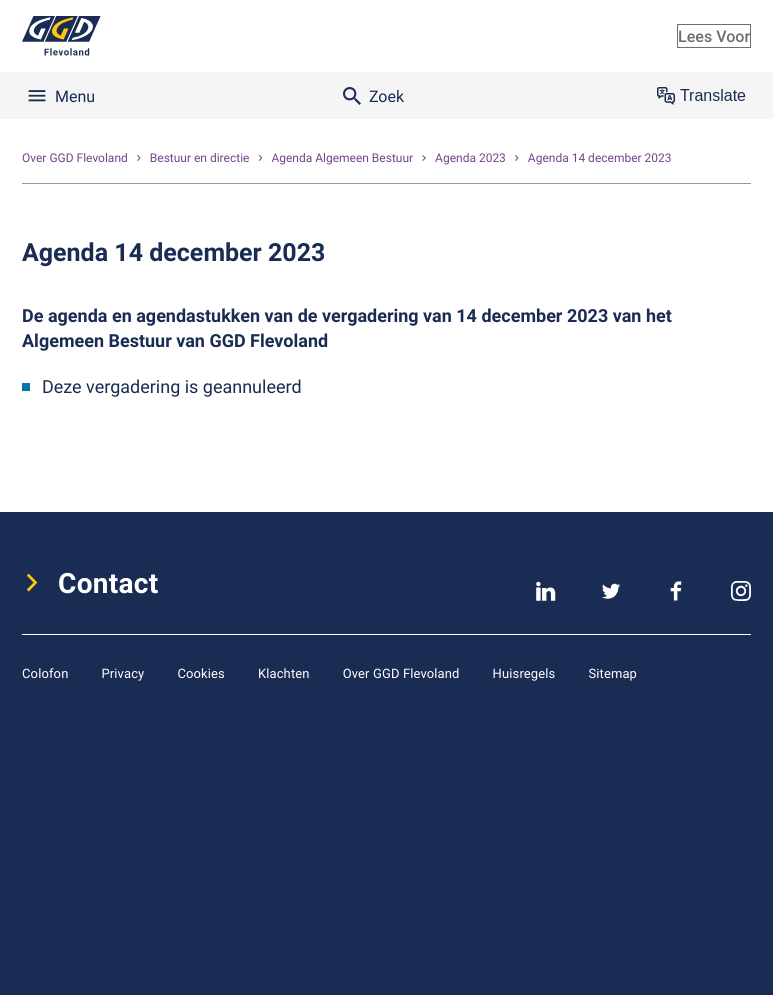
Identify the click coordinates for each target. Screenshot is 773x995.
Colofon (45, 673)
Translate (701, 96)
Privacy (122, 673)
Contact (108, 583)
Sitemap (612, 673)
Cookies (201, 673)
